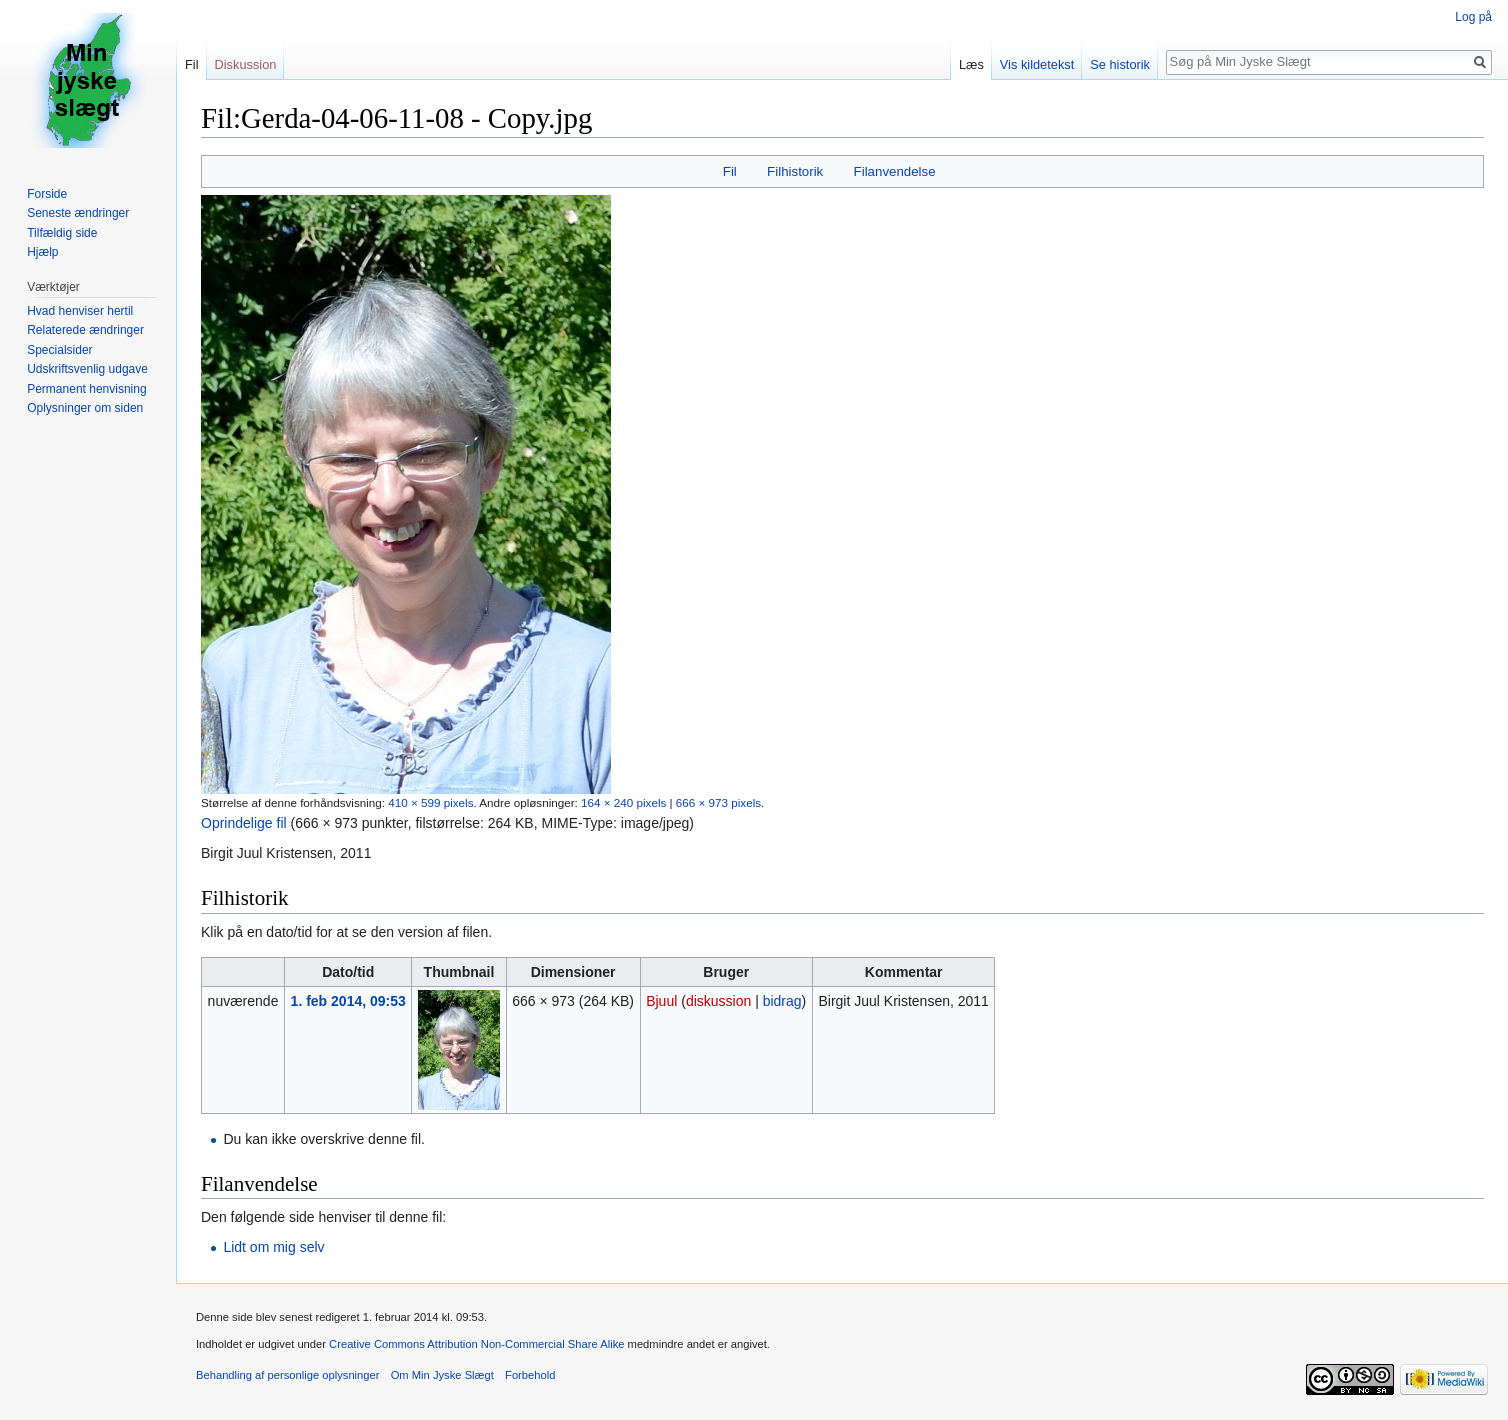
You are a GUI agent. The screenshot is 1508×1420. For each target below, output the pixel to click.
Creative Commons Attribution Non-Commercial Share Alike (476, 1344)
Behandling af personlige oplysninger (287, 1375)
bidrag (782, 1001)
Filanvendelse (895, 171)
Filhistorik (795, 171)
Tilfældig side (62, 233)
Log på (1473, 17)
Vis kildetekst (1037, 64)
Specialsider (59, 350)
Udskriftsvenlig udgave (87, 369)
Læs (971, 64)
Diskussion (246, 64)
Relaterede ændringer (85, 330)
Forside (47, 194)
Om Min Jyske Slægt (442, 1375)
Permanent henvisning (86, 389)
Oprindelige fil (244, 823)
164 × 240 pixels (623, 802)
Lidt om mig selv (273, 1247)
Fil (730, 171)
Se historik (1120, 64)
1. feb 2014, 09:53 (348, 1001)
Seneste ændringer (78, 213)
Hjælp (42, 252)
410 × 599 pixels (430, 802)
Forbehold (530, 1375)
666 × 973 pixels (718, 802)
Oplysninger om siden (85, 408)
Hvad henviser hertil (80, 311)
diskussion (718, 1001)
